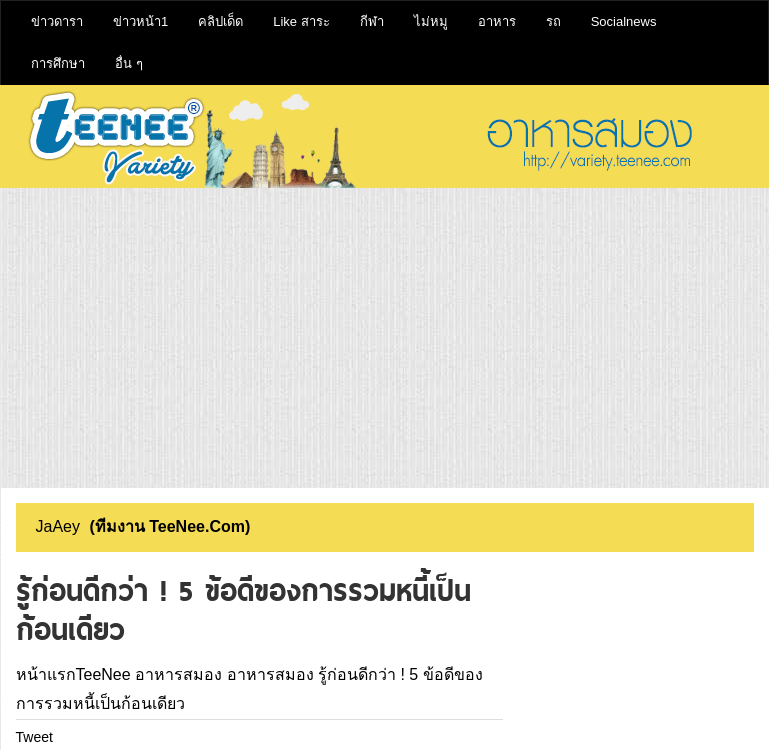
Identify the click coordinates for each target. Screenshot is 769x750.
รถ (553, 21)
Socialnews (624, 21)
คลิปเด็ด (220, 21)
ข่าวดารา (57, 21)
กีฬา (372, 21)
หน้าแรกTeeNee (73, 674)
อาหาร (497, 21)
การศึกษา (58, 63)
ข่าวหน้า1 (140, 21)
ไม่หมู (431, 21)
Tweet (34, 737)
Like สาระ (301, 21)
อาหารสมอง (178, 674)
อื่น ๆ (129, 63)
